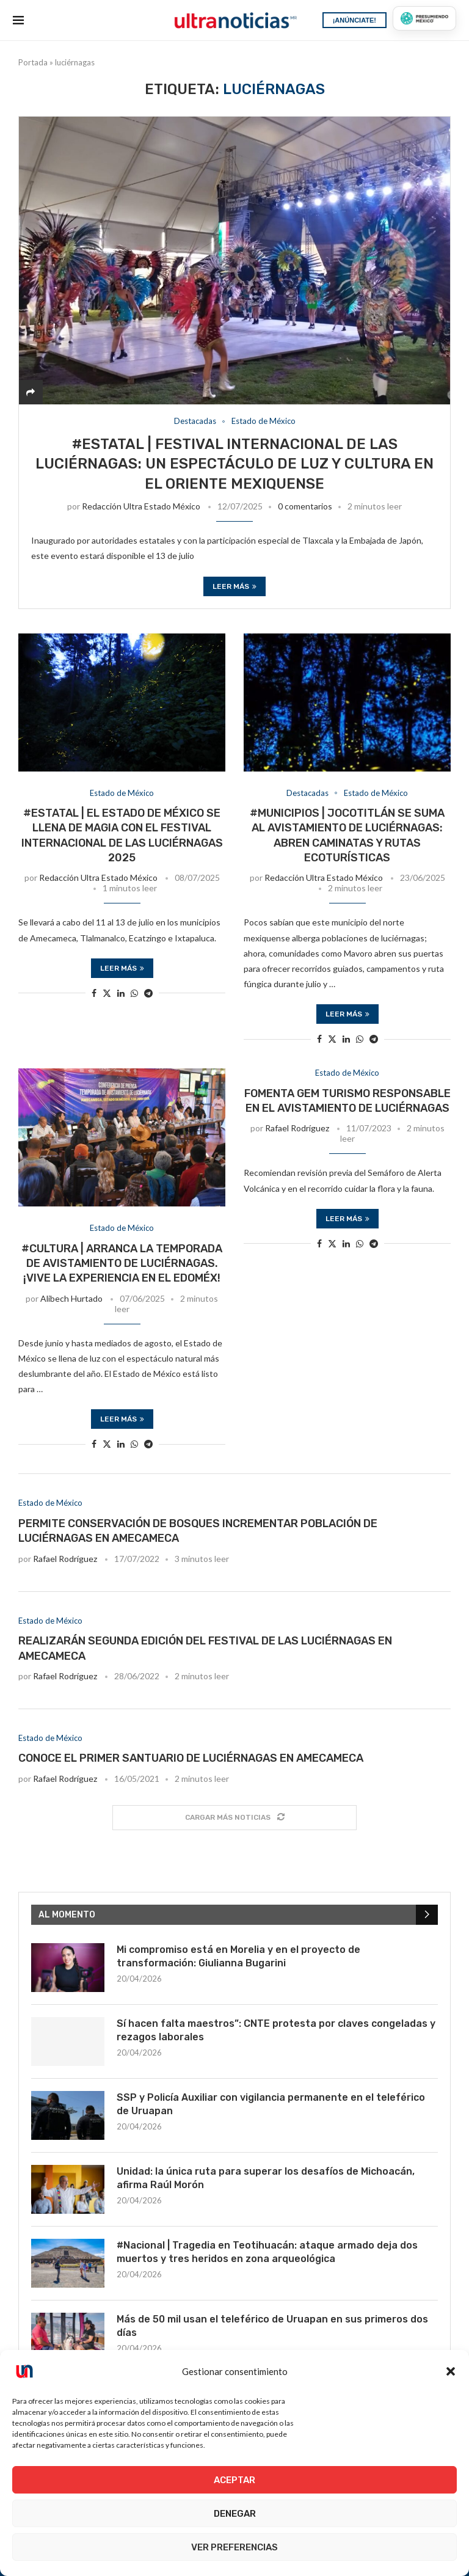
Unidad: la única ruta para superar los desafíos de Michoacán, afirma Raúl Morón (266, 2178)
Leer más (234, 586)
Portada (33, 62)
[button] (451, 2371)
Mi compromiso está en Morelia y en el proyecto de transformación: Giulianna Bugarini (238, 1956)
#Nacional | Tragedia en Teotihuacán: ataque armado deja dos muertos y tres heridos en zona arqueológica (267, 2251)
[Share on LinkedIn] (121, 993)
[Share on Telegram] (148, 993)
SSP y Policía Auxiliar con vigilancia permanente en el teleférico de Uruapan (271, 2104)
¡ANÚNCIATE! (354, 20)
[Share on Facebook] (94, 993)
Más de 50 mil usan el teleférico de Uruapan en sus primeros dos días (272, 2325)
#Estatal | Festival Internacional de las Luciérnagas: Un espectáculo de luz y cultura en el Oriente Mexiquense (234, 464)
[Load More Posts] (234, 1817)
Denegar (235, 2513)
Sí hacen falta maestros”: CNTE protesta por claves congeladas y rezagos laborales (276, 2030)
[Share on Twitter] (107, 993)
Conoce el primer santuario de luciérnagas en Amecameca (190, 1758)
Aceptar (234, 2480)
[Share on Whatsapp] (134, 993)
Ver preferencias (234, 2547)
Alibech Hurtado (71, 1298)
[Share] (30, 392)
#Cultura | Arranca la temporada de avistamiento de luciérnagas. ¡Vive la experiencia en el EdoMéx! (121, 1263)
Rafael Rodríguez (297, 1128)
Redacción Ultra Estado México (141, 506)
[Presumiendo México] (424, 18)
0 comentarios (305, 506)
